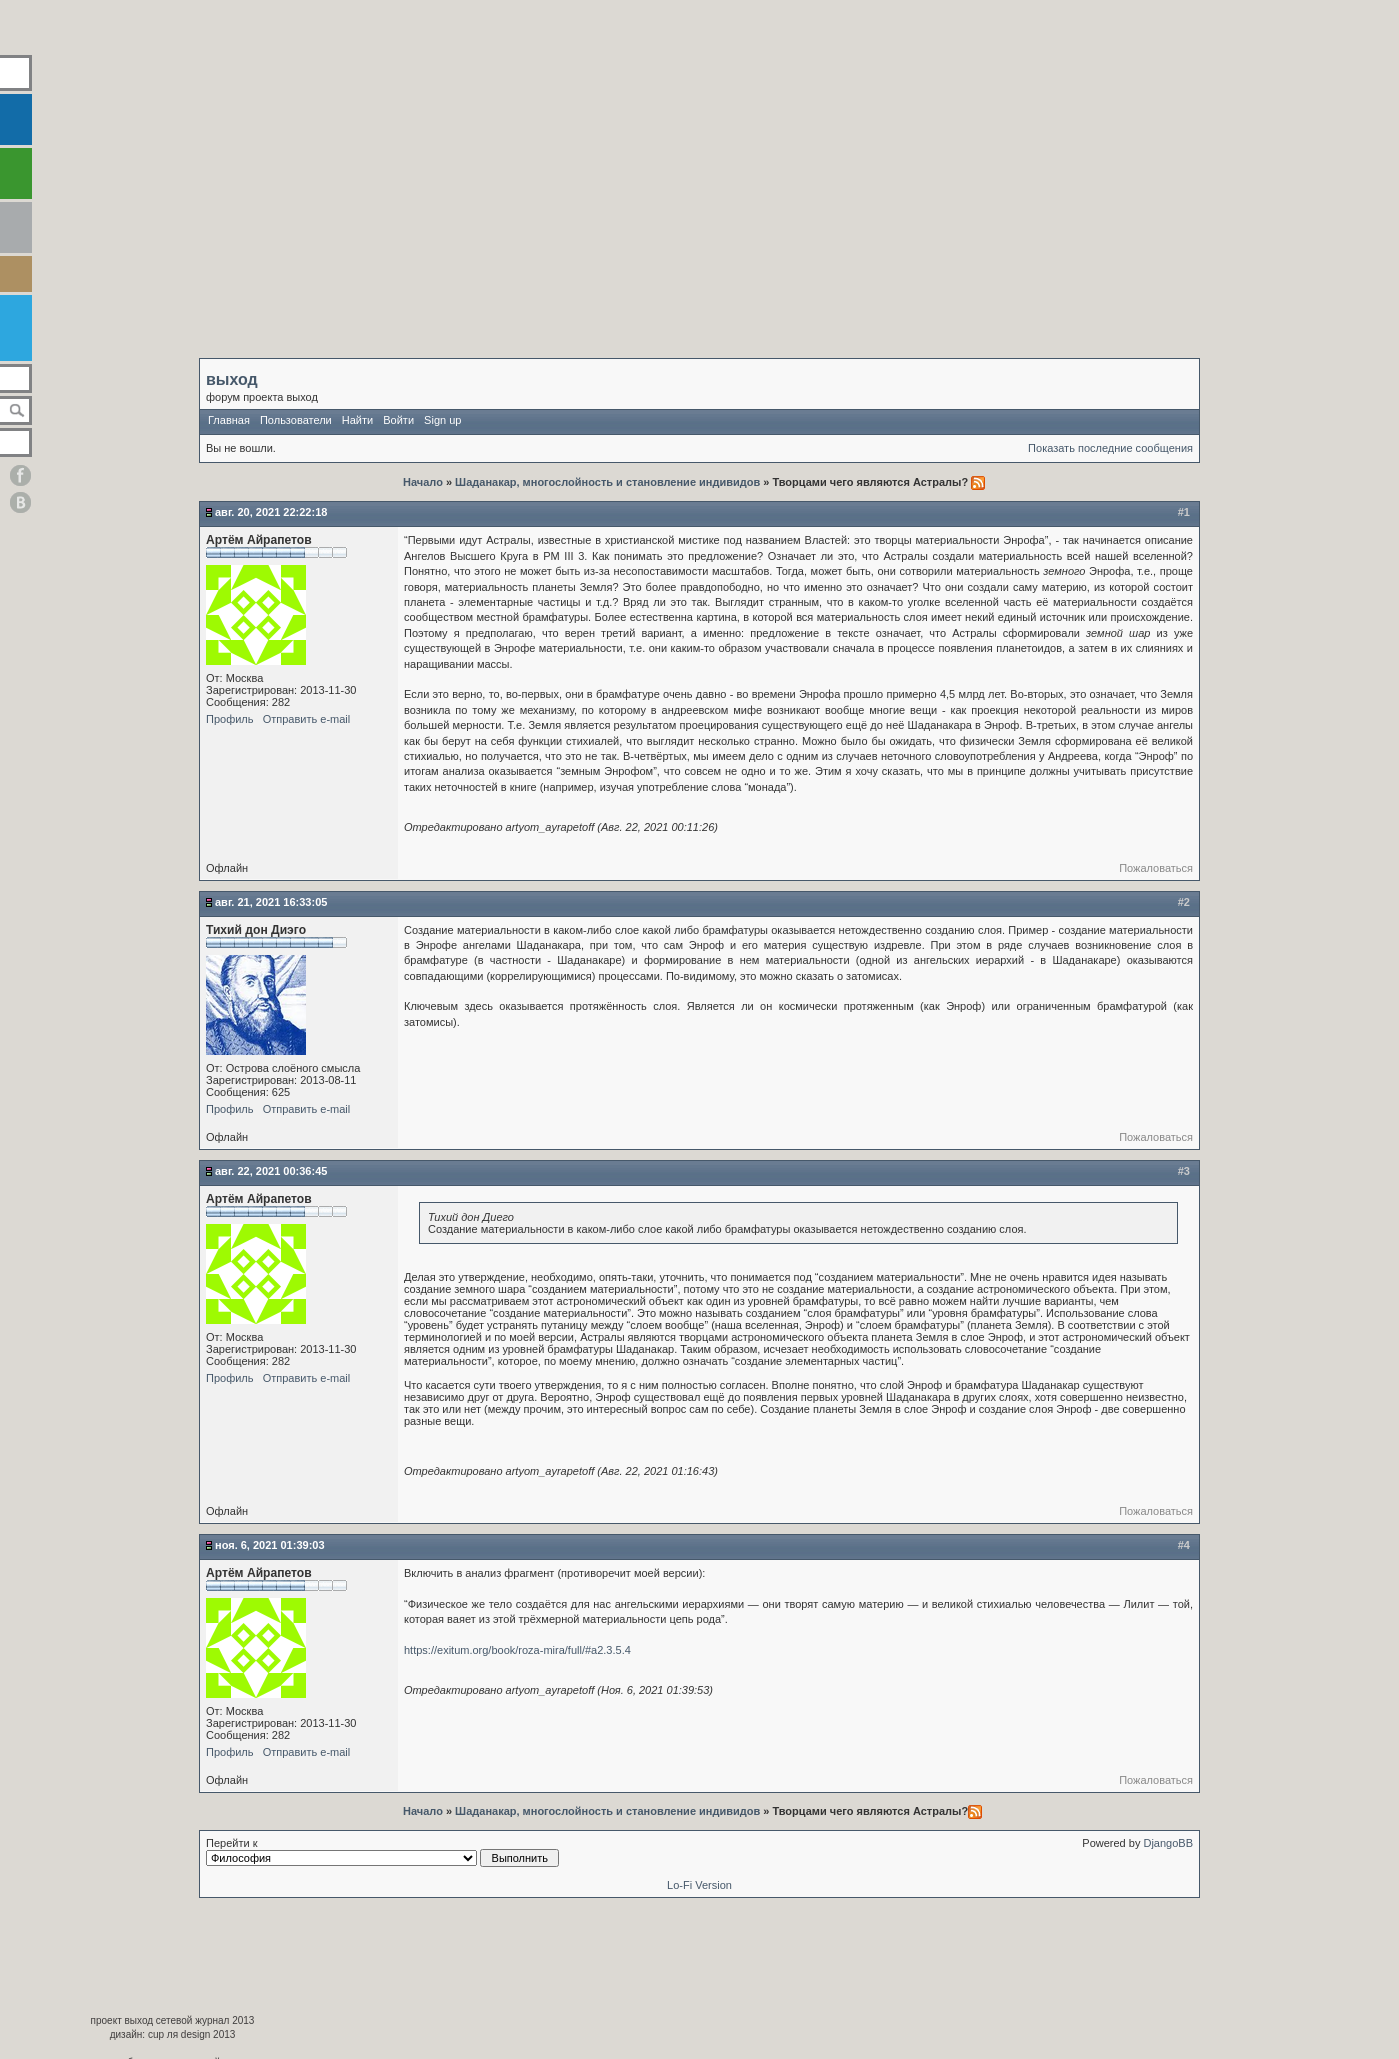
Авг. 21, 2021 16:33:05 (271, 902)
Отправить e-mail (307, 719)
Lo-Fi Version (699, 1885)
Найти (357, 420)
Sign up (442, 420)
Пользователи (296, 420)
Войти (398, 420)
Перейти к (382, 1852)
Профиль (230, 719)
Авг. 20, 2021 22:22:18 (271, 512)
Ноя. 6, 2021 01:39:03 (270, 1545)
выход (232, 379)
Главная (229, 420)
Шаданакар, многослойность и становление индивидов (607, 482)
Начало (424, 482)
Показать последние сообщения (1110, 448)
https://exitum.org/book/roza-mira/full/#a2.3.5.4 (517, 1650)
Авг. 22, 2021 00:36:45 (271, 1171)
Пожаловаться (1156, 868)
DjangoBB (1168, 1843)
